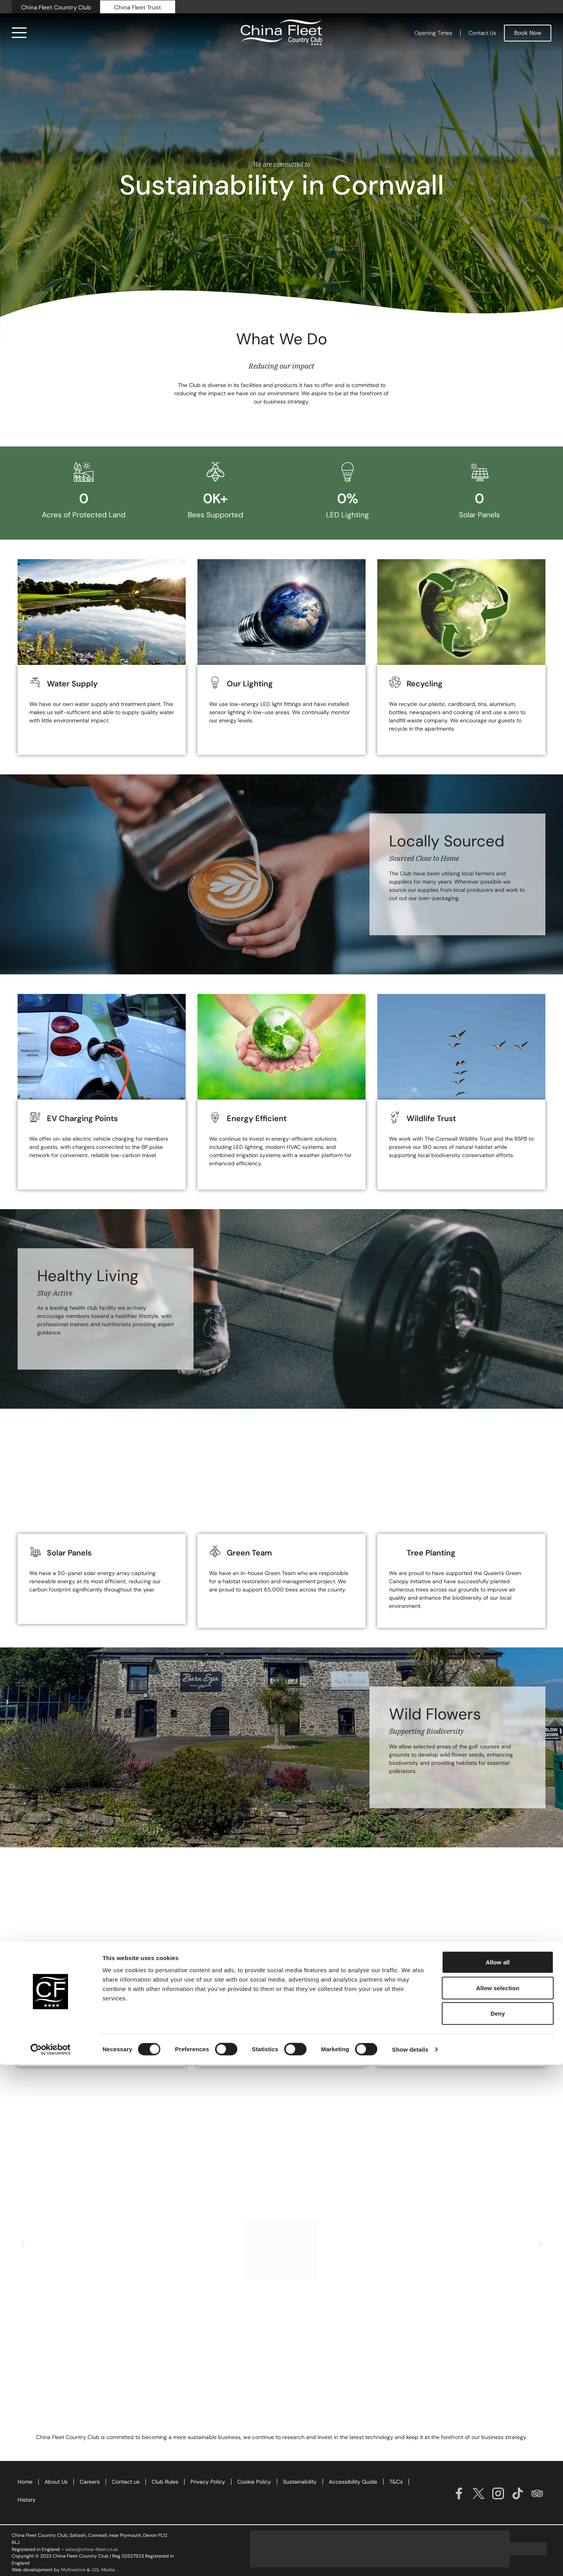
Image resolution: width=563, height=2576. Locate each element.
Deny (497, 2524)
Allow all (498, 2473)
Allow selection (498, 2499)
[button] (22, 2243)
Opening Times (433, 32)
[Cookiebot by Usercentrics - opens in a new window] (50, 2561)
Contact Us (482, 32)
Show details (410, 2560)
